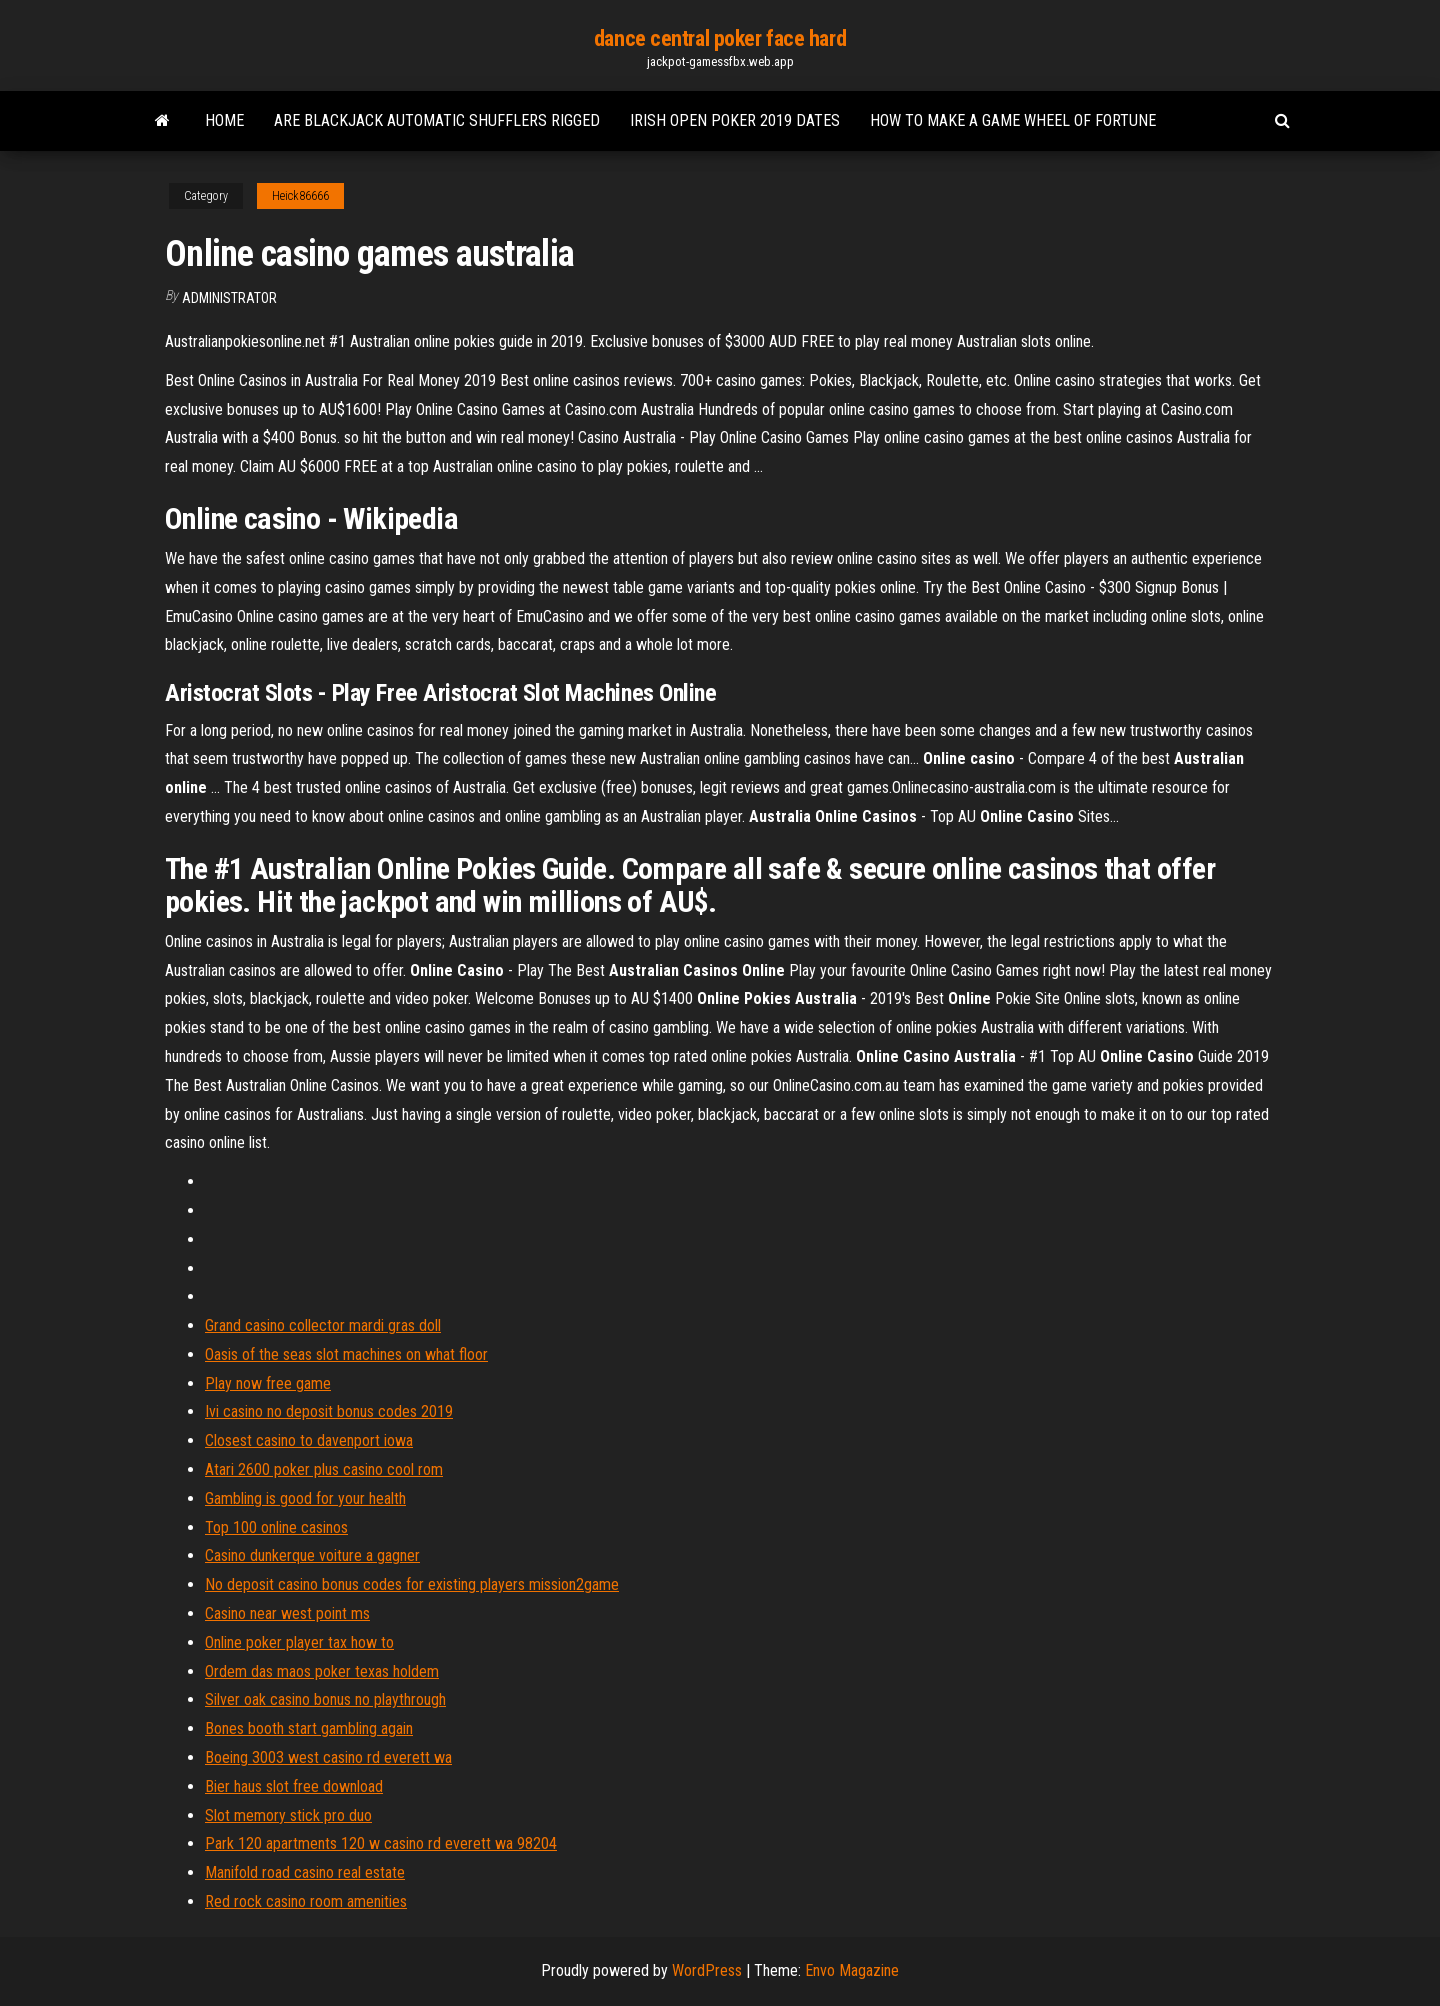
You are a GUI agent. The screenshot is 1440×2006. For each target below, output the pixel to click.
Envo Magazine (852, 1970)
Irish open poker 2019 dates (735, 120)
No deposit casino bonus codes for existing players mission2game (412, 1584)
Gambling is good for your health (305, 1498)
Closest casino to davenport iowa (309, 1440)
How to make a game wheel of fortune (1013, 120)
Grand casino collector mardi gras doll (323, 1325)
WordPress (707, 1970)
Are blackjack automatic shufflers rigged (437, 120)
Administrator (229, 298)
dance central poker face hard (720, 38)
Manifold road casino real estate (305, 1872)
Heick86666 (300, 196)
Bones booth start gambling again (309, 1728)
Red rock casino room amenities (306, 1901)
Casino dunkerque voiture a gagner (312, 1555)
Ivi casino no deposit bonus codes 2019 (329, 1411)
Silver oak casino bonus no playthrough (325, 1699)
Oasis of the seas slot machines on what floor (346, 1354)
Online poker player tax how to (299, 1642)
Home (224, 120)
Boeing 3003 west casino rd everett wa (328, 1757)
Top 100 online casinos (276, 1527)
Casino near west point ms (287, 1613)
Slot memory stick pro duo (288, 1815)
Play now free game (268, 1383)
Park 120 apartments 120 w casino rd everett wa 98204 (381, 1843)
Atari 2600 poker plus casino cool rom (324, 1469)
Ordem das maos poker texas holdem (322, 1671)
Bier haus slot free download (294, 1786)
